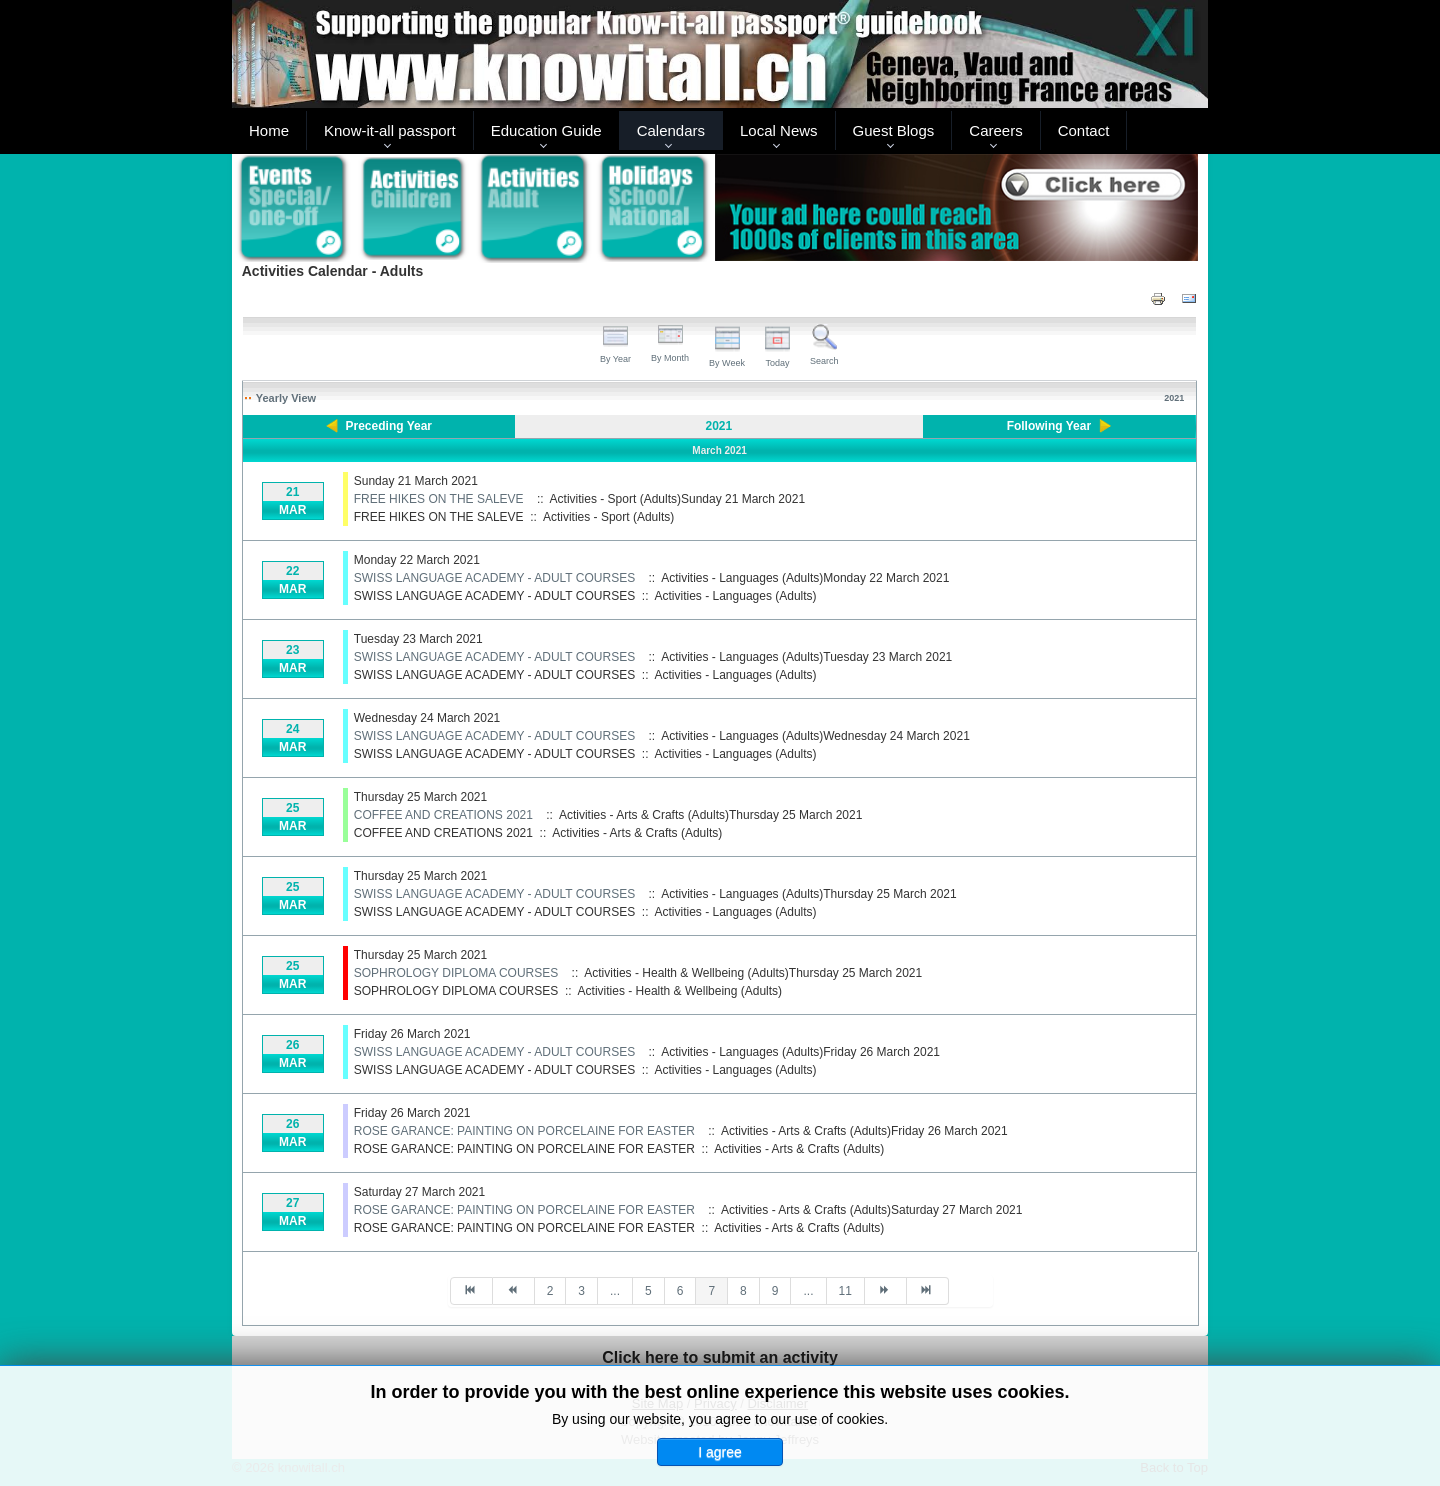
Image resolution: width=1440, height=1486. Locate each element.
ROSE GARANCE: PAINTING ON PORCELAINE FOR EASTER (524, 1131)
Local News (779, 130)
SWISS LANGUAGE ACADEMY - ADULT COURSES (494, 578)
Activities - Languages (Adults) (736, 596)
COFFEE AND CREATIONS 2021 (443, 815)
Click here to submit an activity (720, 1357)
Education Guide (546, 130)
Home (269, 130)
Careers (995, 130)
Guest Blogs (894, 130)
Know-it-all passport (390, 130)
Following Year (1049, 426)
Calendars (671, 130)
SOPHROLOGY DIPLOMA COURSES (456, 973)
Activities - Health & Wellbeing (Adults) (680, 991)
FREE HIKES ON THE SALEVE (439, 499)
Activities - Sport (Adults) (608, 517)
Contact (1084, 130)
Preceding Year (389, 426)
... (615, 1291)
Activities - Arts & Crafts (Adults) (637, 833)
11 (845, 1291)
